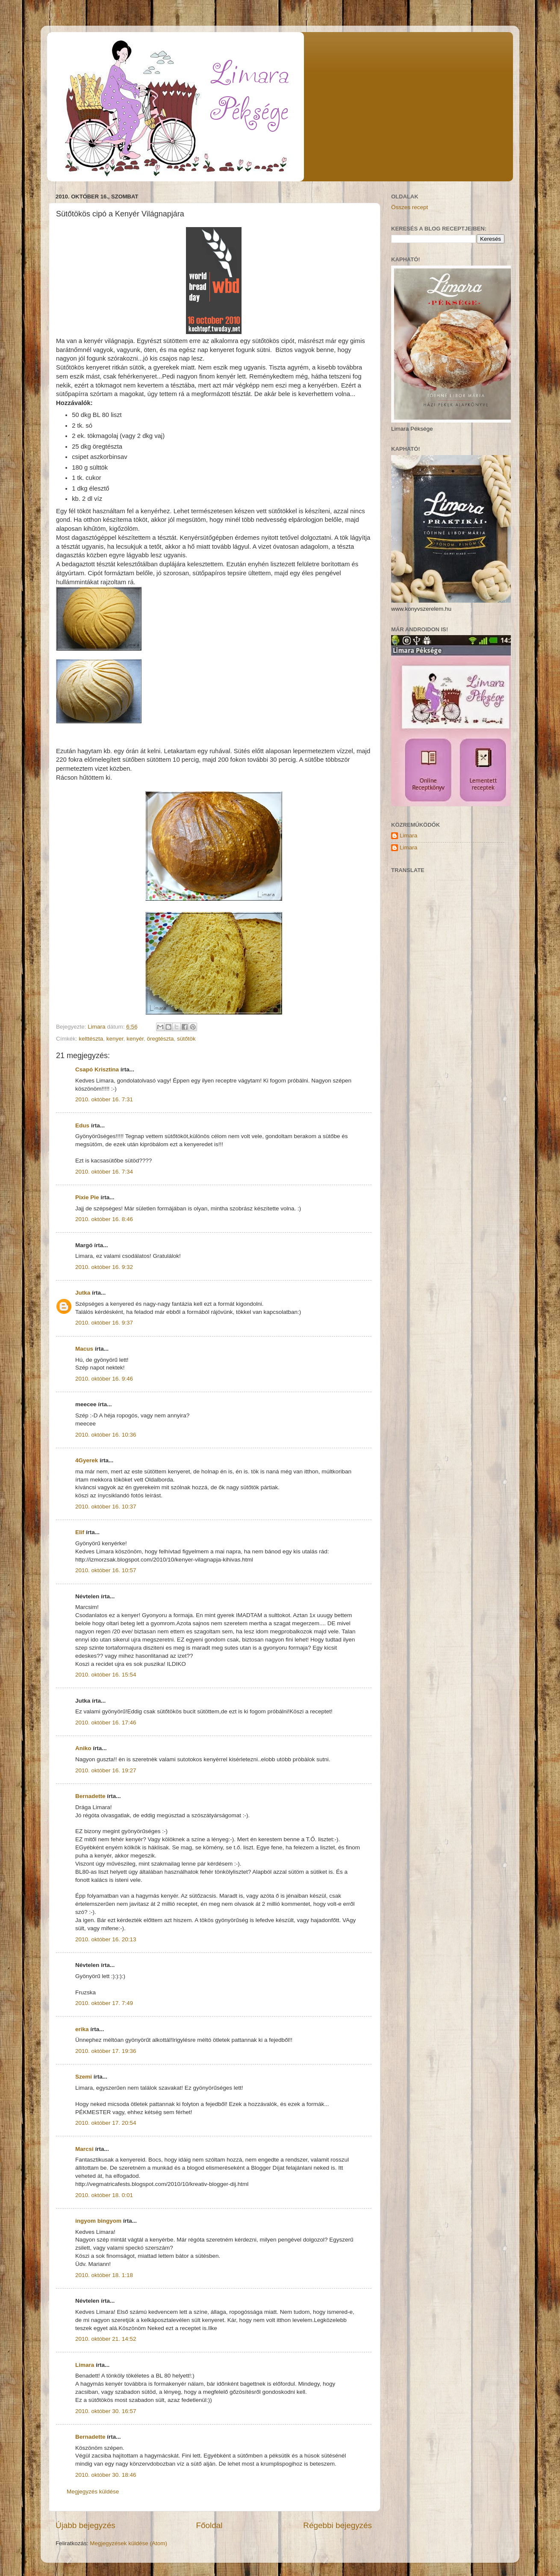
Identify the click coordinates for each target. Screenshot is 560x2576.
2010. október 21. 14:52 (105, 2339)
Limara (84, 2365)
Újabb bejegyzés (85, 2525)
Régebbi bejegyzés (337, 2525)
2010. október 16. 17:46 (105, 1722)
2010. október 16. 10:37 (105, 1506)
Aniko (83, 1748)
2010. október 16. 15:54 (105, 1674)
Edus (82, 1125)
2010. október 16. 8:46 (104, 1219)
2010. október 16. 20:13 (105, 1939)
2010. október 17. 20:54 (105, 2123)
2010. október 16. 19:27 (105, 1770)
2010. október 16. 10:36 (105, 1434)
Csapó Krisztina (97, 1069)
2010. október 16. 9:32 (104, 1267)
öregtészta (160, 1038)
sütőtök (186, 1038)
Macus (84, 1349)
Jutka (82, 1292)
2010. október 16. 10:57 (105, 1570)
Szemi (83, 2076)
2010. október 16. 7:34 (104, 1171)
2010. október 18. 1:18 (104, 2275)
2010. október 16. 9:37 (104, 1322)
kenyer (115, 1038)
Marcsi (84, 2149)
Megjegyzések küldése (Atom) (128, 2543)
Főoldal (209, 2525)
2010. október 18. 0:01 (104, 2195)
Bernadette (90, 1796)
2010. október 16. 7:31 (104, 1099)
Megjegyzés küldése (93, 2491)
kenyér (135, 1038)
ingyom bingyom (98, 2221)
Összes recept (409, 207)
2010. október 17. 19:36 (105, 2051)
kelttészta (91, 1038)
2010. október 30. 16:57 (105, 2411)
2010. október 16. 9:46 (104, 1378)
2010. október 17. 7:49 (104, 2003)
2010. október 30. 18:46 (105, 2475)
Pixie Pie (87, 1197)
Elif (79, 1532)
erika (82, 2029)
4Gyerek (86, 1460)
